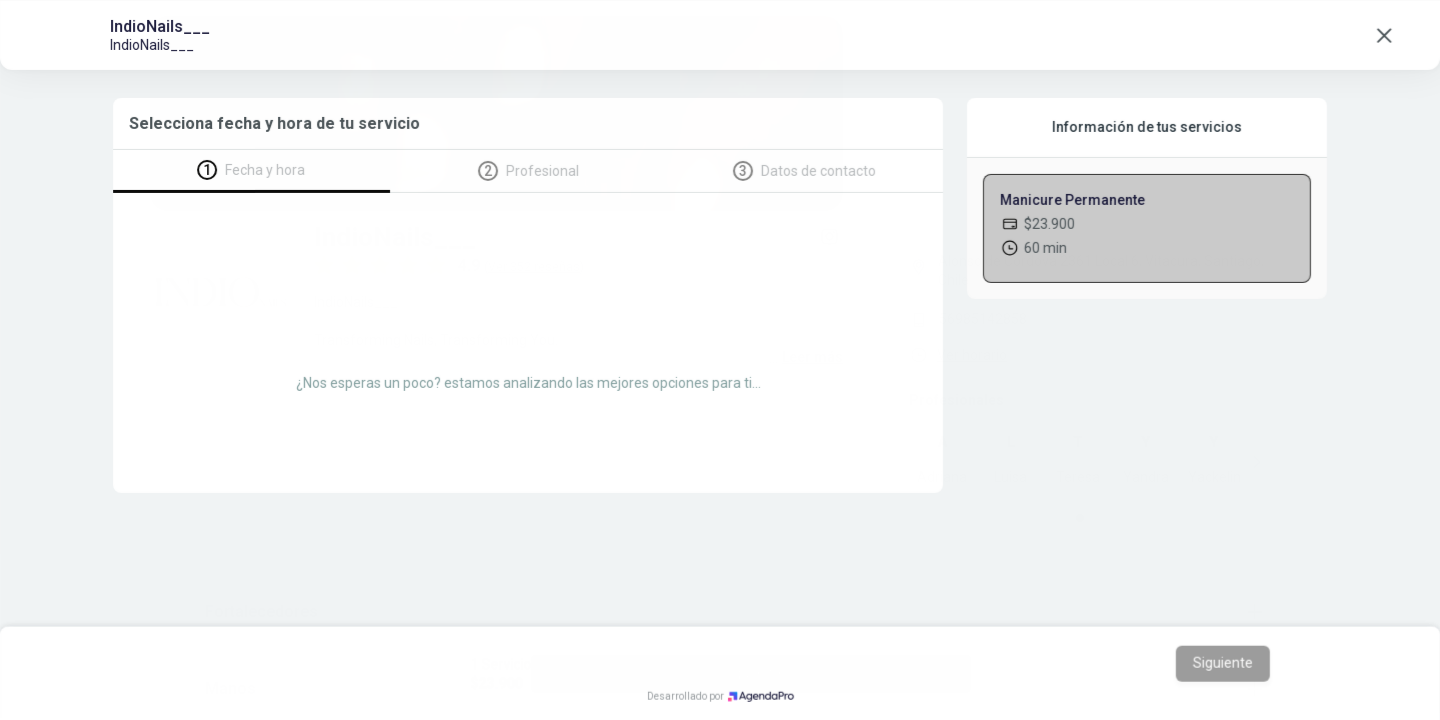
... (806, 357)
